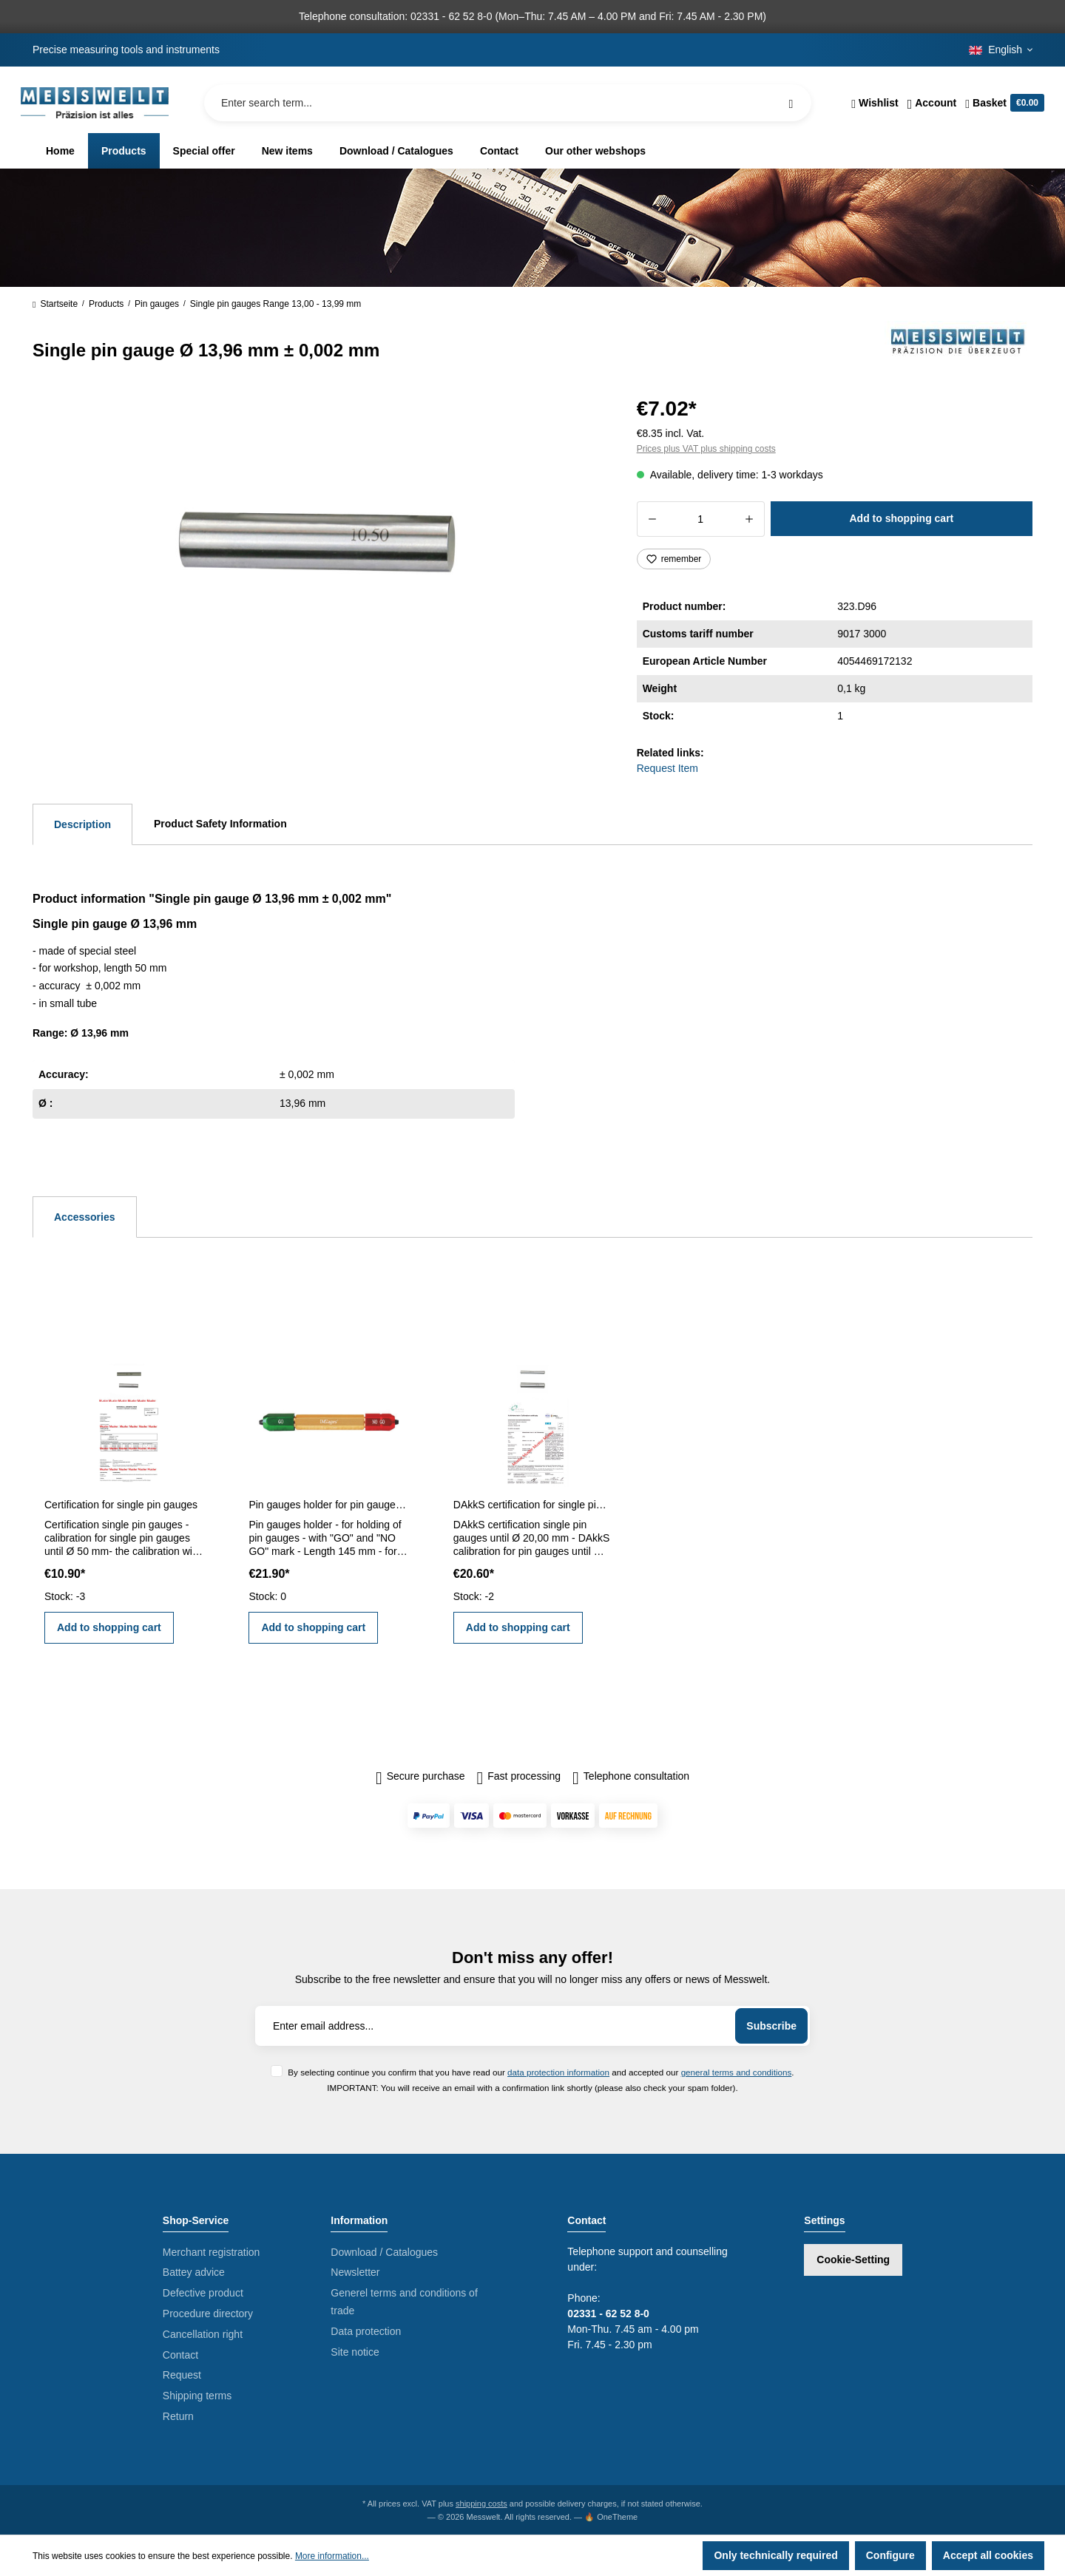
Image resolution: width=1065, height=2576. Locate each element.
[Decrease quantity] (652, 519)
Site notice (355, 2352)
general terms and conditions (736, 2072)
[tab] (82, 824)
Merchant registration (211, 2252)
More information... (332, 2556)
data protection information (558, 2072)
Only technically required (775, 2555)
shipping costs (481, 2503)
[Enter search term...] (507, 102)
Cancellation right (203, 2334)
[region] (317, 550)
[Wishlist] (874, 103)
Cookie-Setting (853, 2259)
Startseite (55, 304)
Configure (890, 2555)
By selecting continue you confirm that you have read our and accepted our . (541, 2072)
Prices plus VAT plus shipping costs (706, 449)
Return (178, 2416)
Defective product (203, 2293)
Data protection (366, 2331)
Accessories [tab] (84, 1217)
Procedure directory (208, 2313)
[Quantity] (700, 519)
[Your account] (932, 103)
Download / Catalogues (384, 2252)
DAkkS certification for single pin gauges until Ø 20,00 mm (532, 1505)
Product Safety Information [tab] (220, 824)
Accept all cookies (988, 2555)
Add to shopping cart (901, 518)
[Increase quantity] (749, 519)
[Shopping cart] (1002, 103)
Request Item (667, 768)
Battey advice (194, 2272)
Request (182, 2375)
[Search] (790, 103)
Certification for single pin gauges (120, 1505)
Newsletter (355, 2272)
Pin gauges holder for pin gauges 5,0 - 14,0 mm (327, 1505)
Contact (180, 2355)
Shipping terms (197, 2396)
